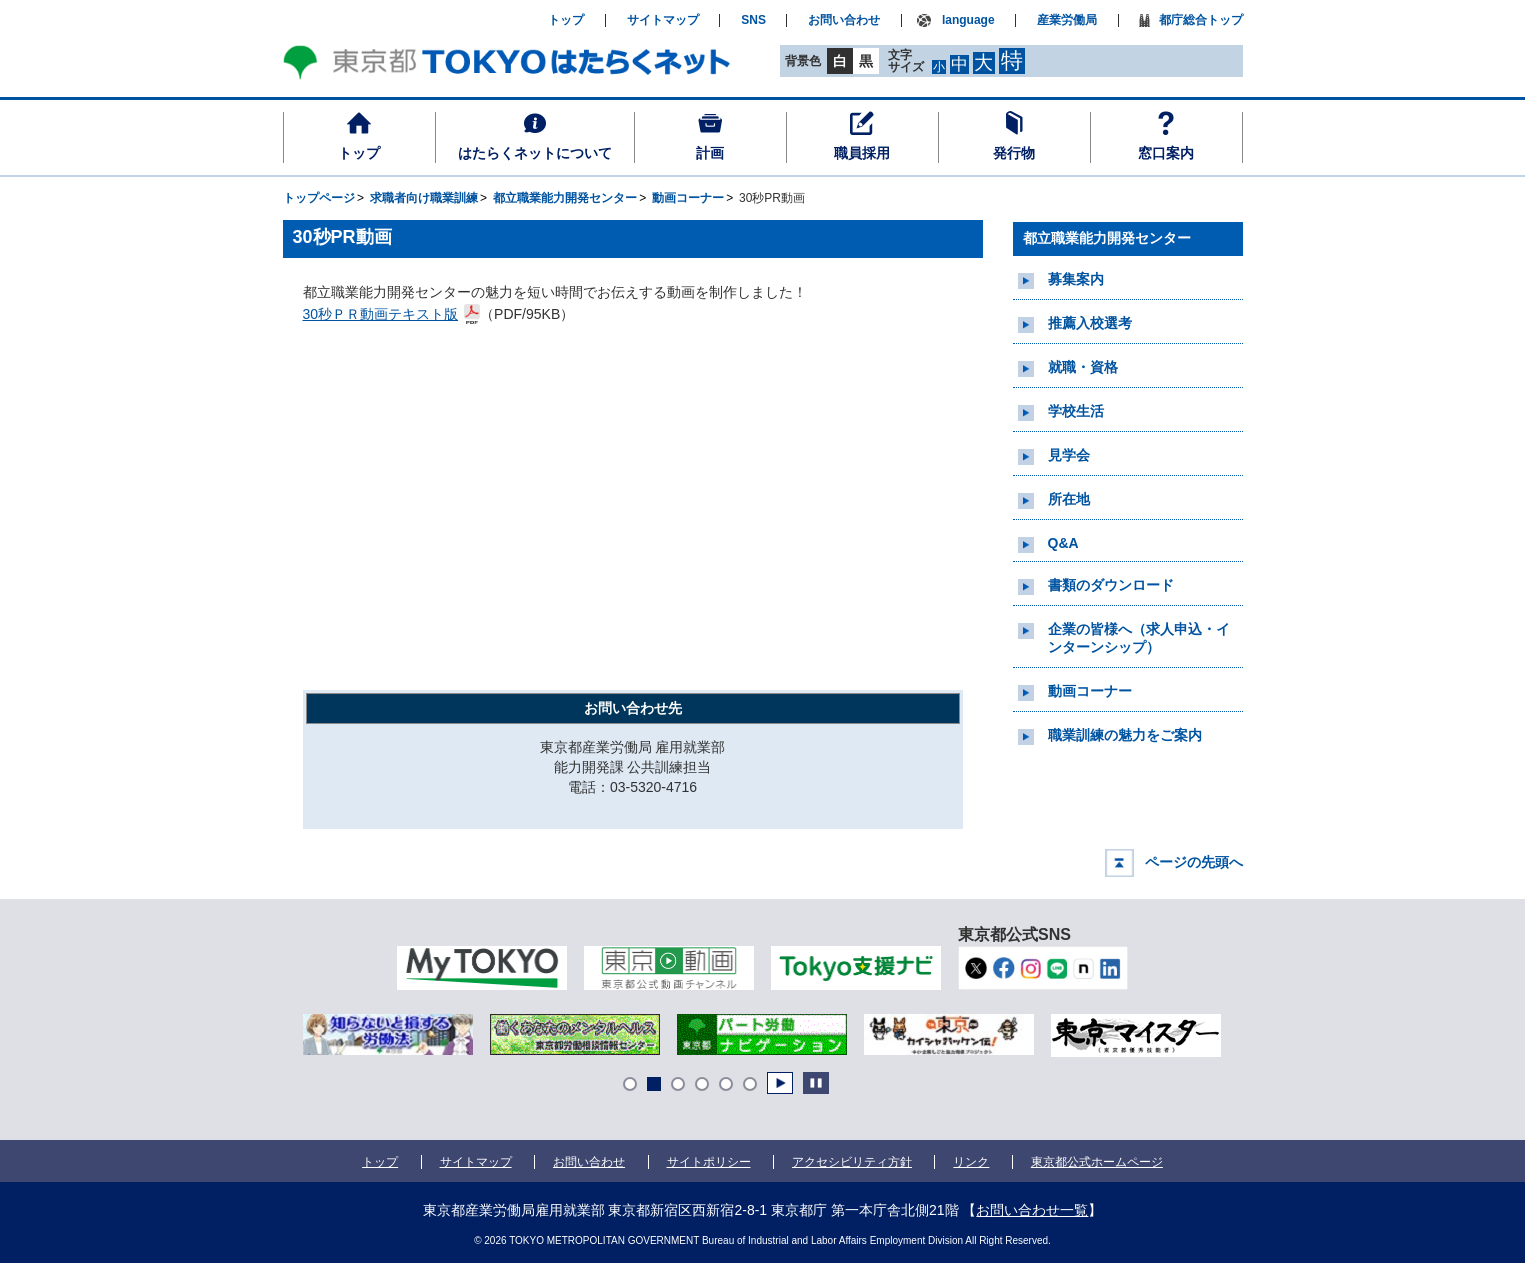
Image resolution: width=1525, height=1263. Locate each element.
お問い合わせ (844, 20)
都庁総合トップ (1201, 20)
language (968, 20)
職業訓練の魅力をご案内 (1125, 735)
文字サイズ (906, 60)
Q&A (1063, 543)
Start (780, 1083)
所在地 (1069, 499)
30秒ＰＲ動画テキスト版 (381, 312)
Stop (816, 1083)
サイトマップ (663, 20)
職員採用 (862, 153)
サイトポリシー (709, 1162)
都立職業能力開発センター (1107, 238)
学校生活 (1076, 411)
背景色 (803, 61)
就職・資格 (1083, 367)
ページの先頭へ (1194, 862)
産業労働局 (1067, 20)
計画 (710, 153)
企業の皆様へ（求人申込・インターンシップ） (1139, 638)
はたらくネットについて (535, 153)
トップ (359, 153)
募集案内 (1076, 279)
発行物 (1014, 153)
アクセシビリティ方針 (852, 1162)
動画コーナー (1090, 691)
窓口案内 (1166, 153)
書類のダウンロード (1111, 585)
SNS (753, 20)
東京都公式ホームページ (1097, 1162)
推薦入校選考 (1090, 323)
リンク (971, 1162)
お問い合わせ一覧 (1032, 1210)
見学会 (1069, 455)
